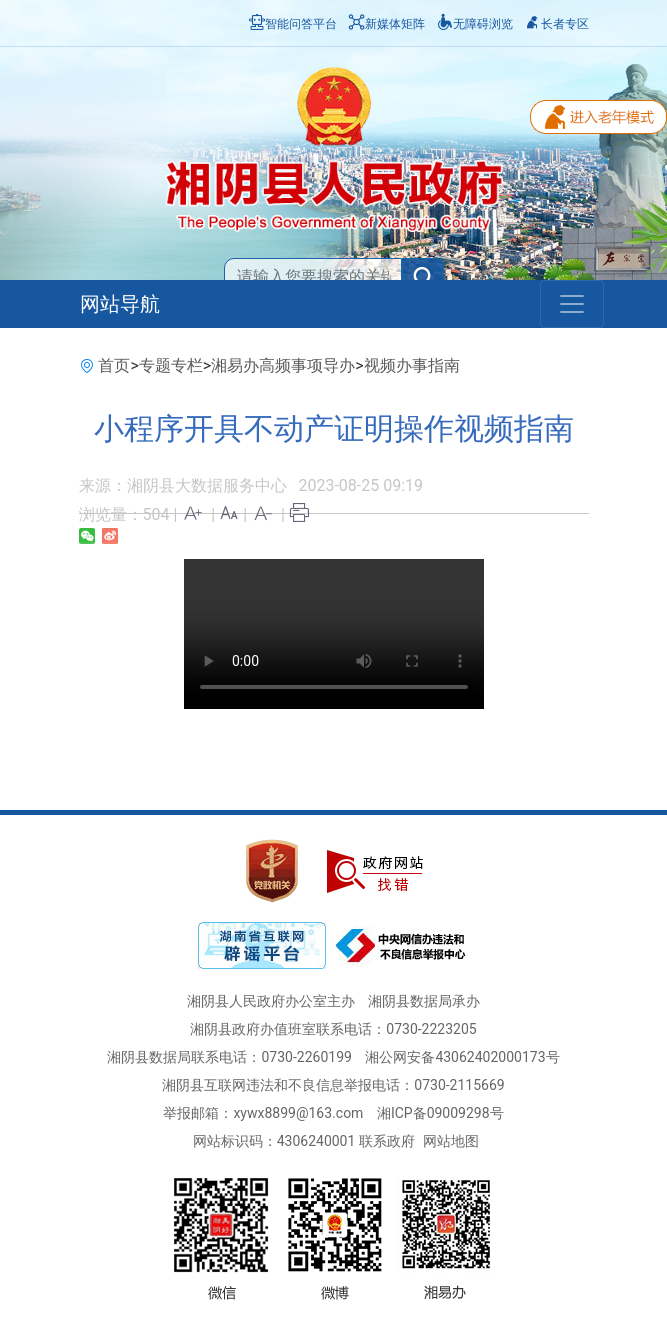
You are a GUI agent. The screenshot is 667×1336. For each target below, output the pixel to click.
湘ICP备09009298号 (440, 1113)
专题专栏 (171, 365)
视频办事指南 (412, 365)
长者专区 (557, 24)
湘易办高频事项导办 (283, 365)
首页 (114, 365)
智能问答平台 (293, 24)
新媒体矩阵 (387, 24)
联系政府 (387, 1141)
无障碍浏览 (475, 24)
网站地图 (451, 1141)
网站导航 (120, 304)
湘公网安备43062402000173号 (462, 1057)
